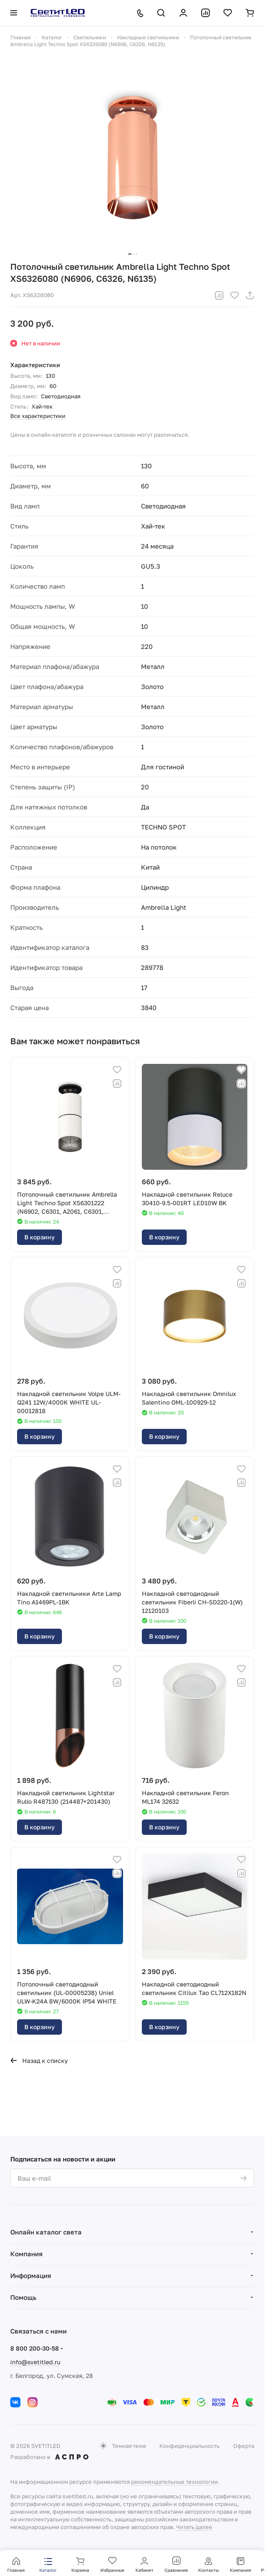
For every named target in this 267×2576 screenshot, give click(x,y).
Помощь (23, 2297)
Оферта (243, 2445)
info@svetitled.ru (35, 2362)
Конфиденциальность (189, 2445)
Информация (30, 2275)
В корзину (39, 1237)
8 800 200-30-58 (34, 2348)
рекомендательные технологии (174, 2481)
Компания (26, 2254)
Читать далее (194, 2526)
